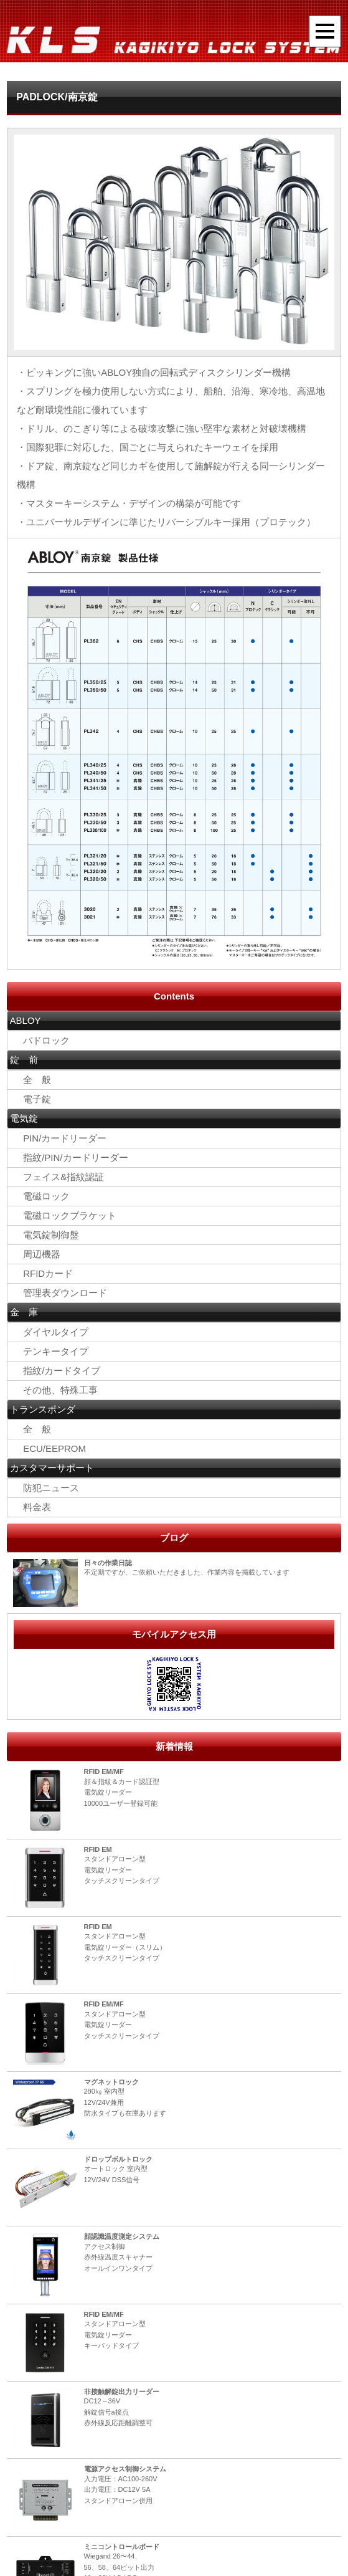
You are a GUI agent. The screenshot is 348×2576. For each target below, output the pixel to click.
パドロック (42, 1040)
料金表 (32, 1509)
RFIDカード (43, 1274)
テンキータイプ (51, 1352)
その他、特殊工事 (56, 1391)
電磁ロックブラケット (65, 1216)
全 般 (32, 1079)
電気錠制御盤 (51, 1235)
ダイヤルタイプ (51, 1333)
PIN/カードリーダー (60, 1138)
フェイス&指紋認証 (59, 1177)
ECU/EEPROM (49, 1449)
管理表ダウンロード (60, 1294)
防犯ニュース (46, 1489)
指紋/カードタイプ (57, 1372)
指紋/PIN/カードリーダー (71, 1158)
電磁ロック (42, 1196)
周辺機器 (42, 1254)
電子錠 (32, 1099)
